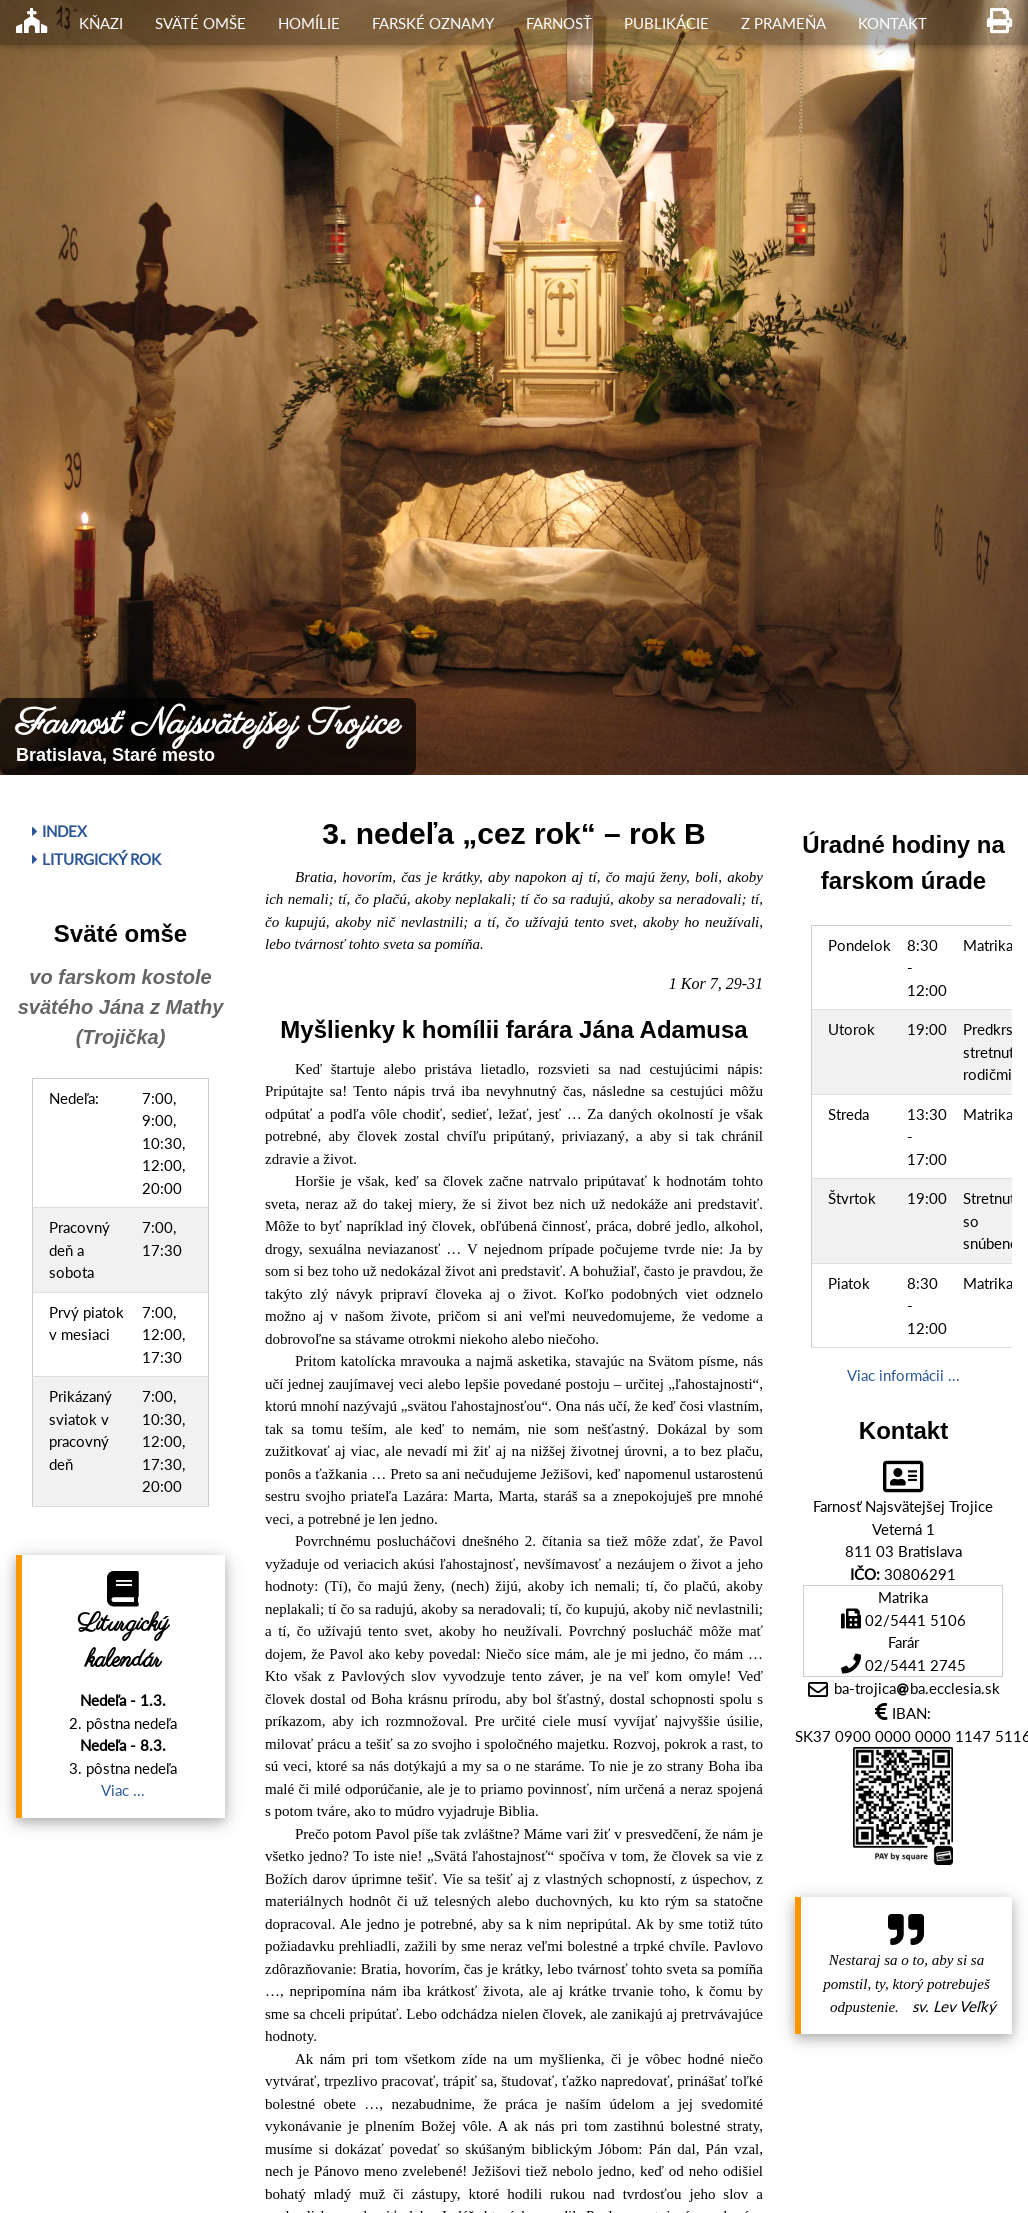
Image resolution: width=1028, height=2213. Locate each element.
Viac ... (123, 1790)
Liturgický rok (96, 859)
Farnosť (559, 23)
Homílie (309, 23)
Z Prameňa (783, 23)
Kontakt (892, 23)
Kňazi (101, 23)
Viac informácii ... (903, 1375)
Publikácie (666, 23)
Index (59, 831)
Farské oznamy (433, 23)
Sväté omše (200, 23)
